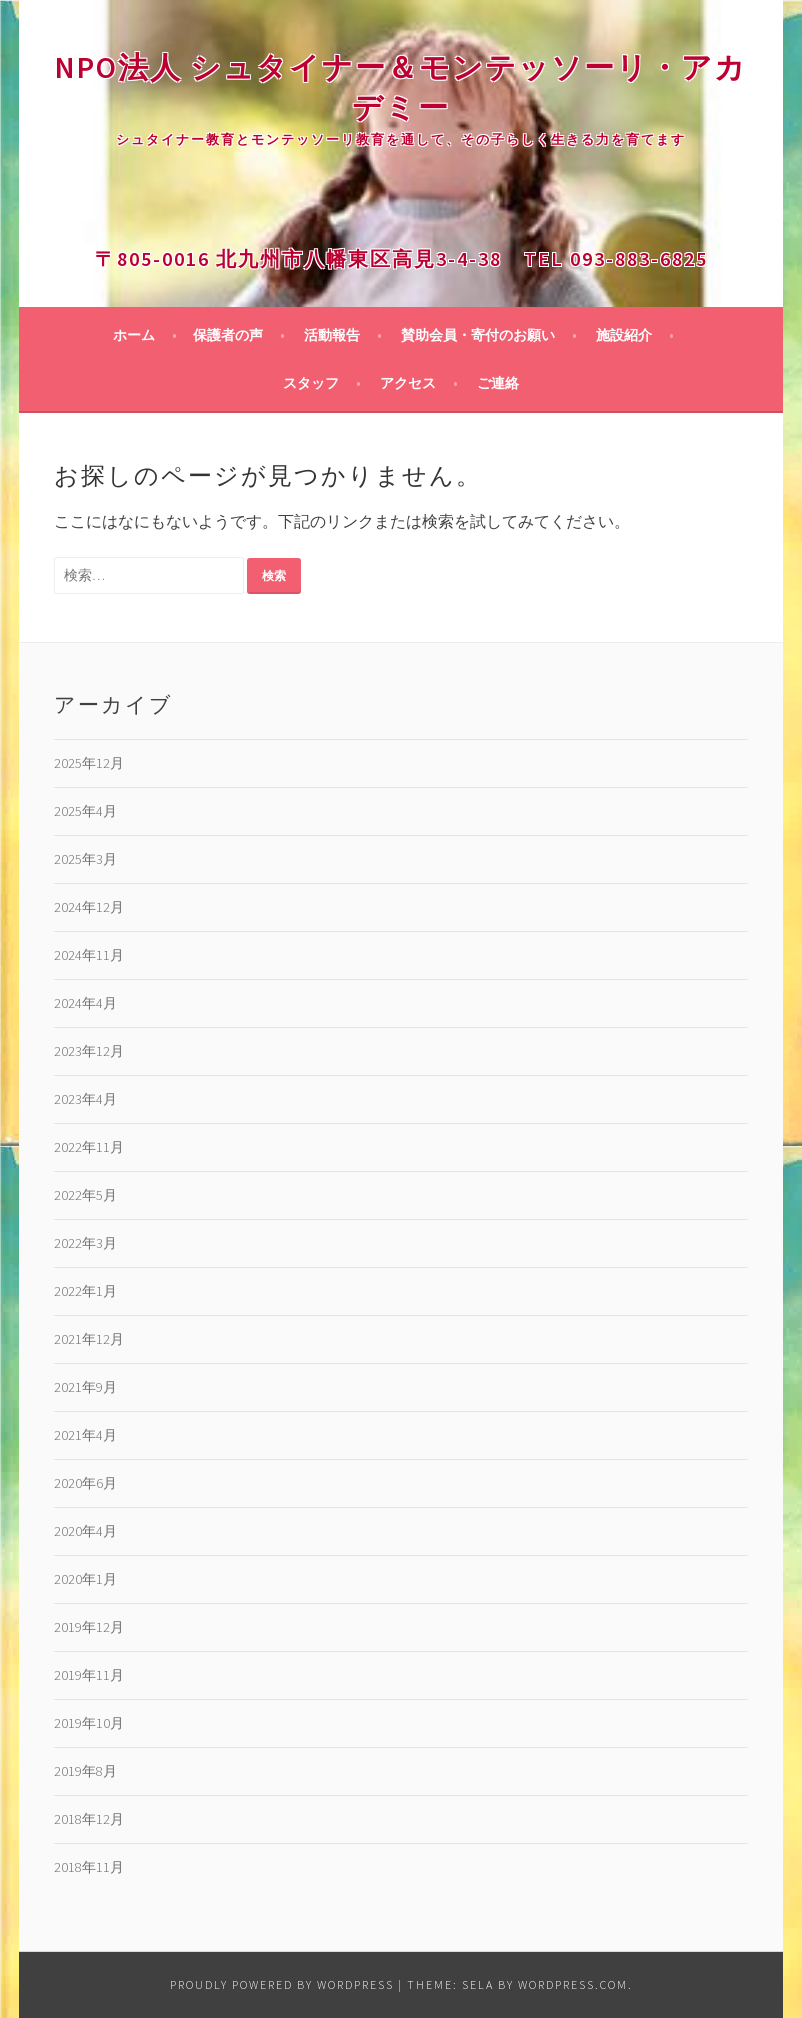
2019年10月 (89, 1723)
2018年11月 (89, 1867)
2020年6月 (85, 1483)
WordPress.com (573, 1984)
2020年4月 (85, 1531)
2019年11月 (89, 1675)
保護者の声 (228, 335)
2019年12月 (89, 1627)
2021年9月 (85, 1387)
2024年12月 (89, 907)
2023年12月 (89, 1051)
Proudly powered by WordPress (282, 1984)
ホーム (134, 335)
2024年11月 (89, 955)
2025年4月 (85, 811)
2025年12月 (89, 763)
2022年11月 (89, 1147)
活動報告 (332, 335)
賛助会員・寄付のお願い (478, 335)
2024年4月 (85, 1003)
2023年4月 (85, 1099)
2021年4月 (85, 1435)
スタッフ (311, 383)
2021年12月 (89, 1339)
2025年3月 (85, 859)
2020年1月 (85, 1579)
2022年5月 (85, 1195)
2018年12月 (89, 1819)
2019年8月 (85, 1771)
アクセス (408, 383)
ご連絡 (498, 383)
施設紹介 (624, 335)
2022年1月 (85, 1291)
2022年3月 (85, 1243)
